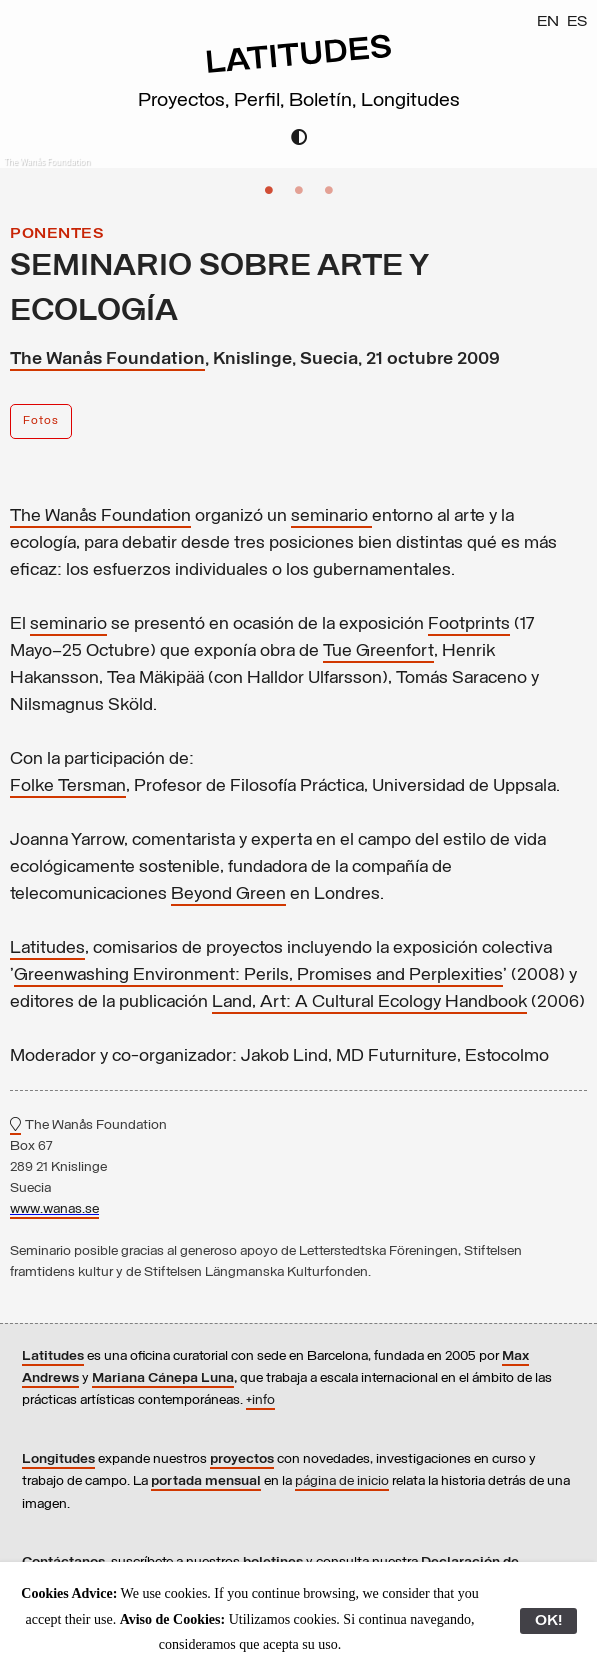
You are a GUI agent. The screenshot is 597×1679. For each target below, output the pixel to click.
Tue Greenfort (378, 651)
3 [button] (329, 190)
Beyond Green (228, 894)
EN (548, 22)
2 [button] (299, 190)
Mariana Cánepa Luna (163, 1378)
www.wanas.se (54, 1209)
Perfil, (261, 101)
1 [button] (269, 190)
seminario (329, 516)
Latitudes (47, 948)
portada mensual (206, 1481)
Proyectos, (186, 101)
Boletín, (325, 101)
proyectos (242, 1459)
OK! (548, 1621)
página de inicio (342, 1481)
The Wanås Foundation (107, 359)
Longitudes (410, 101)
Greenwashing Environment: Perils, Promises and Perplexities (258, 975)
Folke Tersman (68, 786)
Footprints (469, 624)
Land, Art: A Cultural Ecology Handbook (369, 1002)
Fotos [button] (41, 421)
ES (577, 22)
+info (260, 1400)
